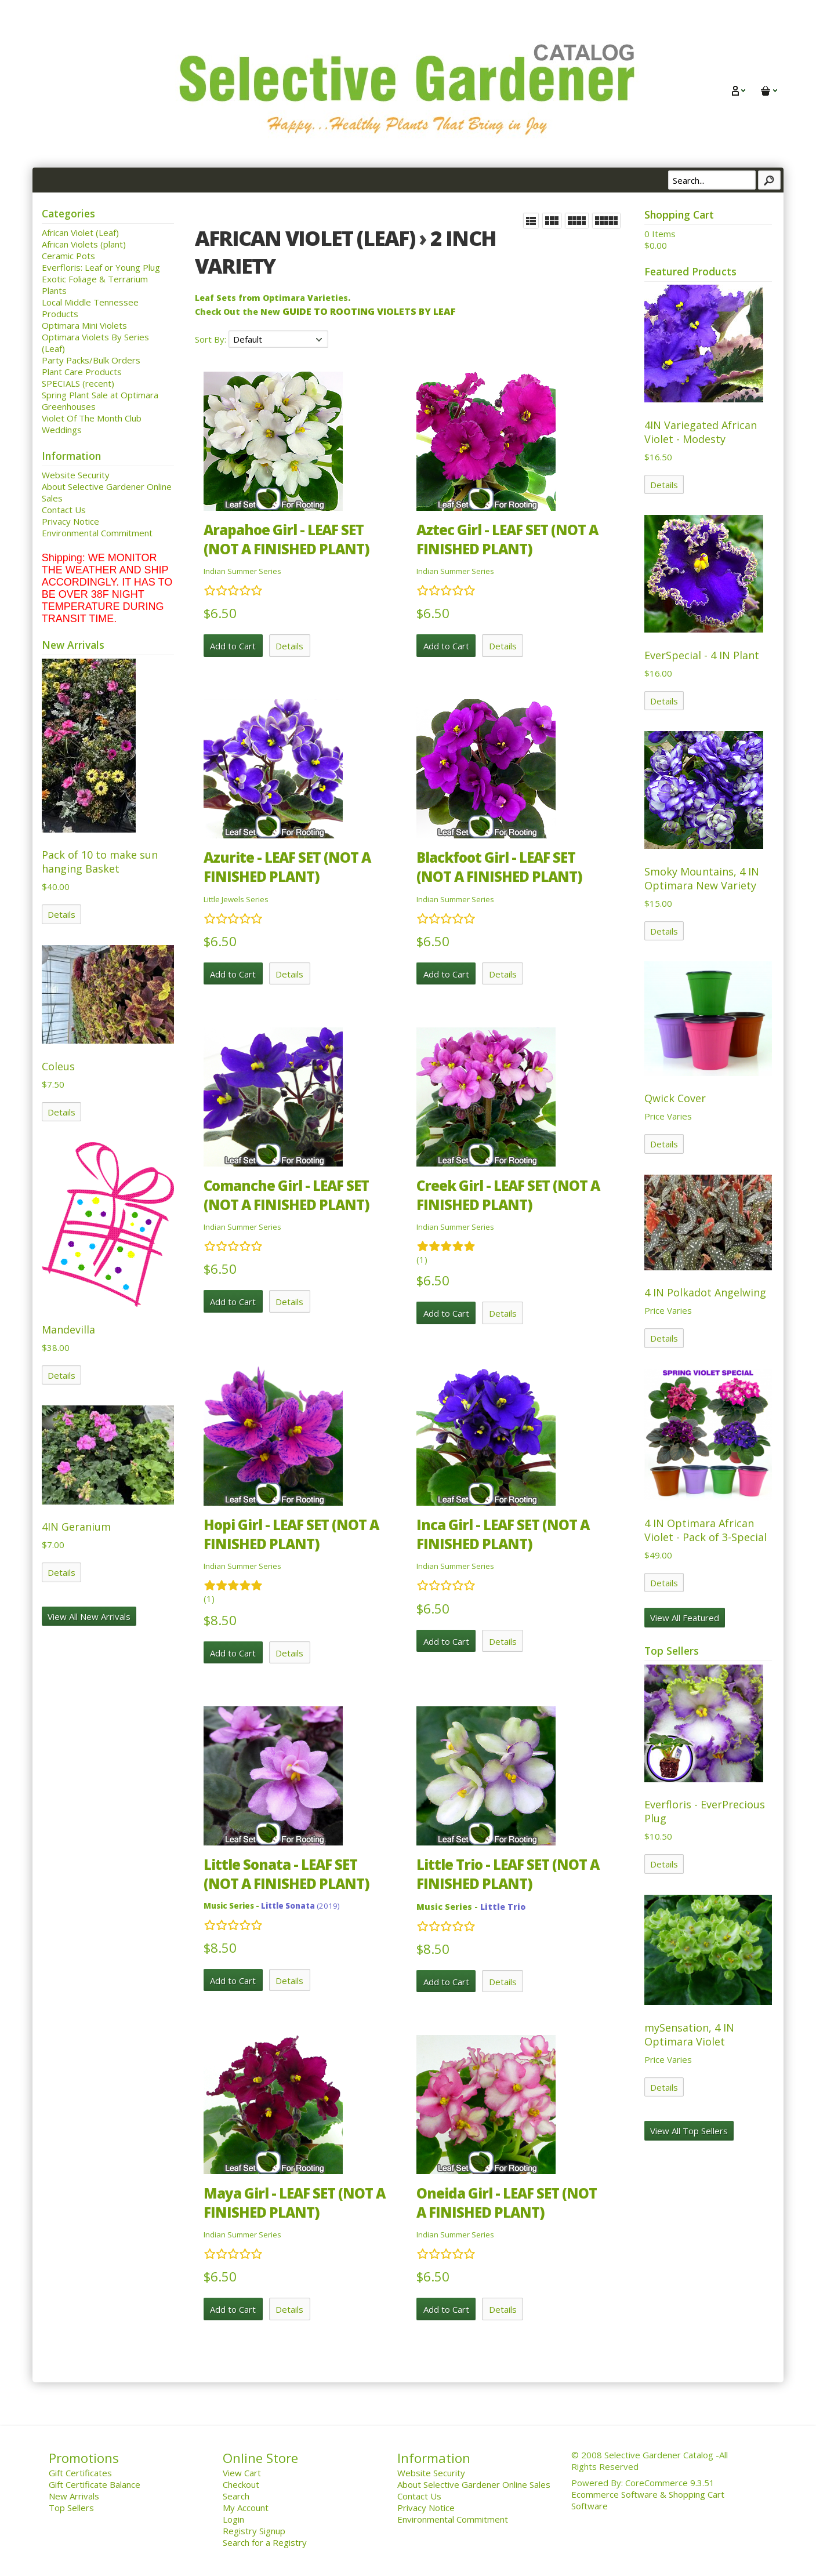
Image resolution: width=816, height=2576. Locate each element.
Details (61, 914)
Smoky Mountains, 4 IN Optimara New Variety (701, 878)
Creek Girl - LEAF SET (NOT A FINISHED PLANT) (508, 1195)
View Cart (242, 2473)
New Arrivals (74, 2496)
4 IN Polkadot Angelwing (705, 1292)
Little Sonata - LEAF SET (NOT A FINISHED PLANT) (286, 1874)
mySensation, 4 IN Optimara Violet (689, 2034)
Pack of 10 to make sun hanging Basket (100, 861)
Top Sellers (71, 2507)
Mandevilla (68, 1329)
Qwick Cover (675, 1098)
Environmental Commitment (97, 533)
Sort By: (212, 339)
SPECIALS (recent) (78, 383)
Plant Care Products (82, 371)
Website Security (76, 475)
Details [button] (289, 646)
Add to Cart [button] (233, 646)
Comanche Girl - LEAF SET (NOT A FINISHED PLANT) (286, 1195)
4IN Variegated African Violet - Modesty (700, 432)
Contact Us (64, 509)
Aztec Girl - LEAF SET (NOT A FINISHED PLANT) (507, 539)
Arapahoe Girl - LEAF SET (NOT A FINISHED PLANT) (286, 539)
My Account (246, 2507)
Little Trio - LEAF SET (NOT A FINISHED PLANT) (507, 1874)
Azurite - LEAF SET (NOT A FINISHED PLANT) (287, 867)
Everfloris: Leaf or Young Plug (101, 267)
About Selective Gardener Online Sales (473, 2484)
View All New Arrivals (89, 1616)
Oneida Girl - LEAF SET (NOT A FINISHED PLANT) (506, 2202)
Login (233, 2519)
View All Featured (684, 1617)
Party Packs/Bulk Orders (91, 360)
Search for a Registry (265, 2542)
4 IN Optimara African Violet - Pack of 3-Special (705, 1530)
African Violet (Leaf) (80, 232)
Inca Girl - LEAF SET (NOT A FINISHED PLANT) (502, 1534)
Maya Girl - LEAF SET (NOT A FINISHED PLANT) (294, 2202)
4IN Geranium (76, 1527)
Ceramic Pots (68, 255)
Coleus (58, 1066)
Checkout (241, 2484)
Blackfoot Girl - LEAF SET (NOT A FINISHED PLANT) (499, 867)
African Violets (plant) (84, 244)
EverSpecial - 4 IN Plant (701, 655)
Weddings (62, 429)
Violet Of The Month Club (92, 418)
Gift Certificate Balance (94, 2484)
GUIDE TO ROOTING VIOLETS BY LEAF (369, 311)
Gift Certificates (80, 2473)
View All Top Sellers (689, 2131)
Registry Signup (254, 2531)
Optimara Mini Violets (84, 325)
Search (236, 2496)
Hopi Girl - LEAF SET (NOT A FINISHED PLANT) (291, 1534)
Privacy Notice (70, 521)
